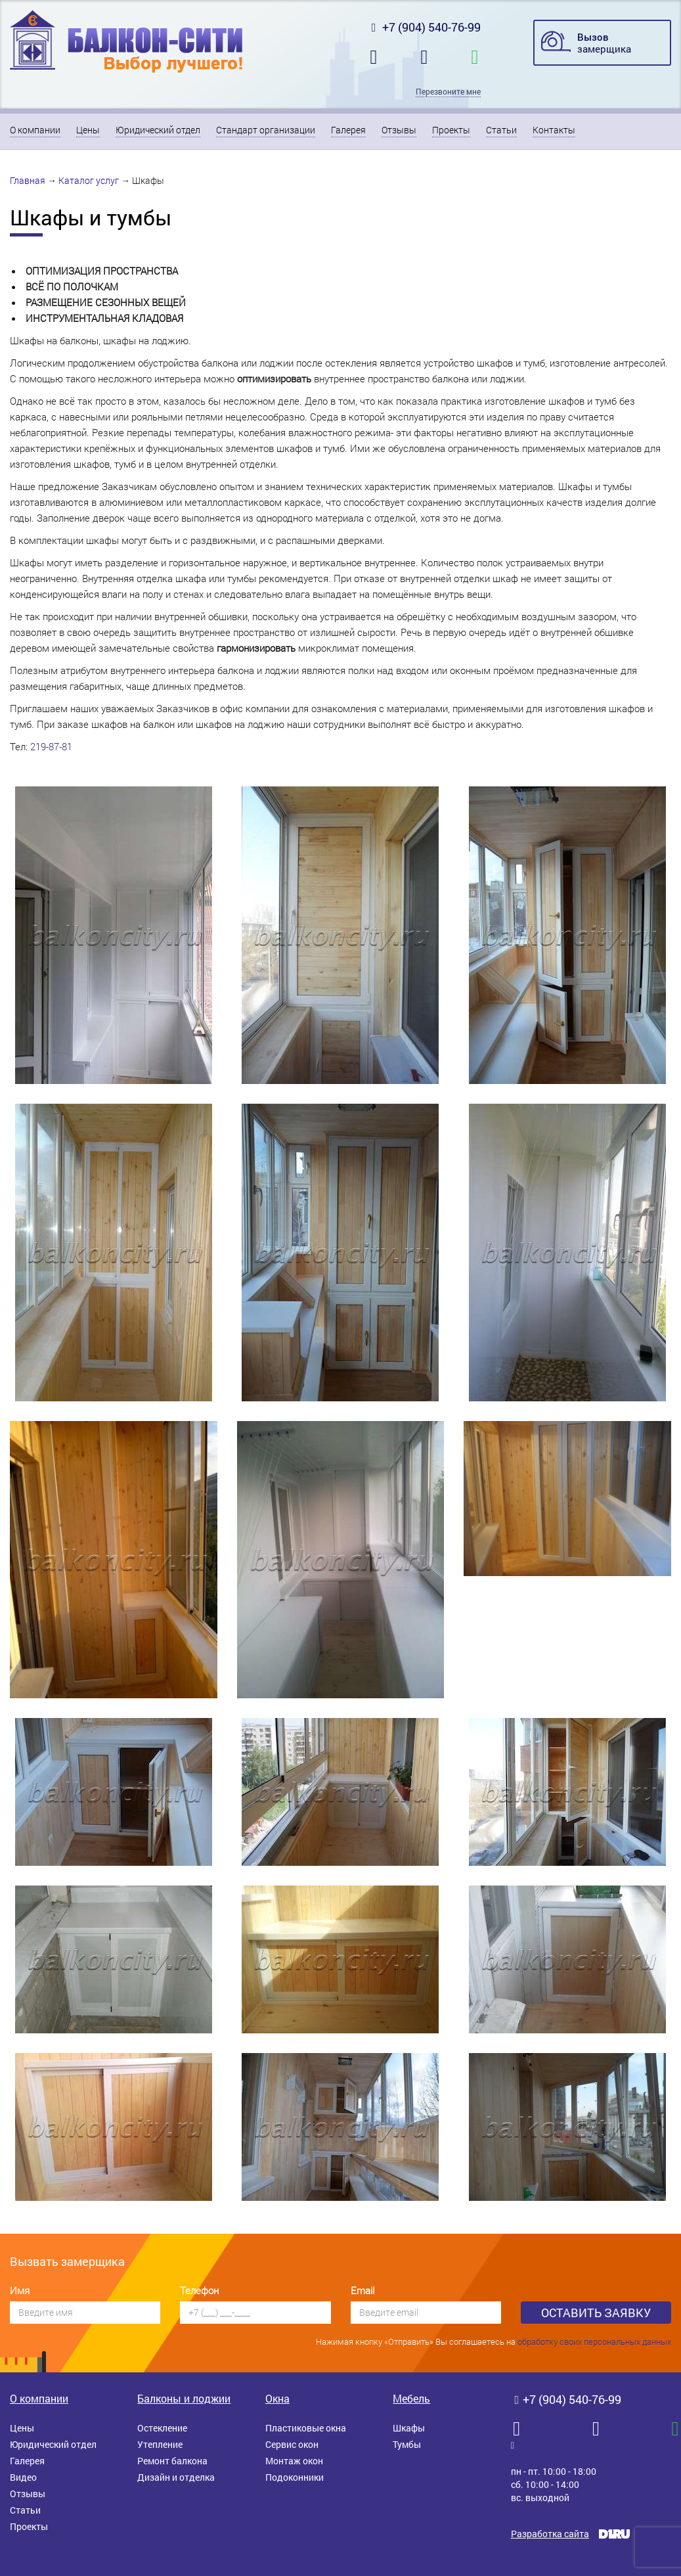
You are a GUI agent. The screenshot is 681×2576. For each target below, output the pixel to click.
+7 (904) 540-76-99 (424, 27)
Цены (88, 130)
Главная (27, 180)
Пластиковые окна (305, 2428)
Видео (23, 2477)
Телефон (199, 2290)
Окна (277, 2398)
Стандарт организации (265, 130)
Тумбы (407, 2444)
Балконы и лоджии (184, 2398)
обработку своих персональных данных (594, 2341)
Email (362, 2290)
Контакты (554, 130)
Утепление (160, 2444)
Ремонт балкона (172, 2460)
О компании (35, 130)
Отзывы (399, 130)
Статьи (501, 130)
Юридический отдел (158, 130)
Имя (20, 2290)
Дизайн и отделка (176, 2477)
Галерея (348, 130)
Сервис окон (292, 2444)
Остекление (162, 2428)
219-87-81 (51, 746)
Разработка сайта (550, 2533)
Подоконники (294, 2477)
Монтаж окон (294, 2460)
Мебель (411, 2398)
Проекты (451, 130)
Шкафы (409, 2428)
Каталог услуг (88, 180)
